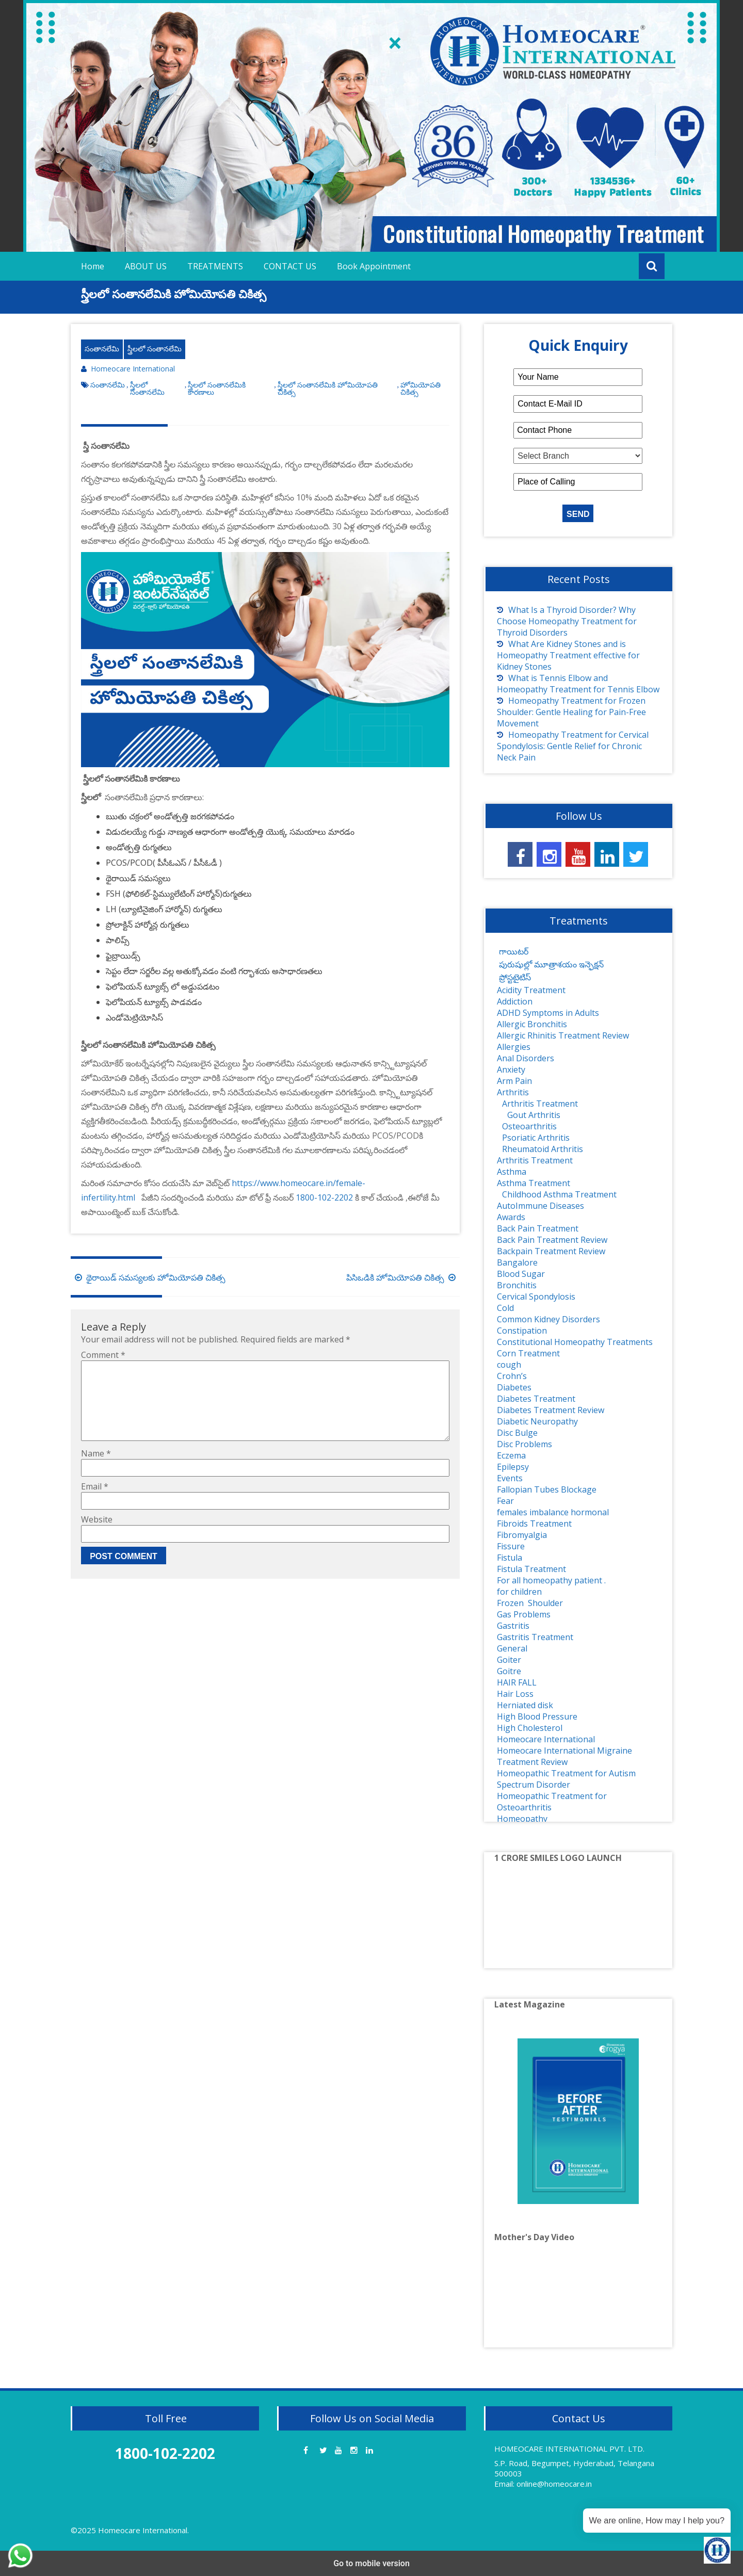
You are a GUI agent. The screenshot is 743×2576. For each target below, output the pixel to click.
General (512, 1648)
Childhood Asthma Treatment (559, 1194)
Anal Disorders (525, 1058)
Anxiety (511, 1069)
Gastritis (513, 1625)
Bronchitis (517, 1285)
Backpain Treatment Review (551, 1251)
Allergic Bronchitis (532, 1024)
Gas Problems (524, 1614)
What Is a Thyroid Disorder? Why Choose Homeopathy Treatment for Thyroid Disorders (567, 621)
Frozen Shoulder (530, 1603)
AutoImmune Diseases (540, 1205)
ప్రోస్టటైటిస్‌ (514, 977)
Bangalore (517, 1262)
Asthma (511, 1171)
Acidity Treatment (531, 990)
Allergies (513, 1046)
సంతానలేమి (102, 348)
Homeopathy (522, 1818)
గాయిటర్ (512, 951)
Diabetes (514, 1387)
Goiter (509, 1659)
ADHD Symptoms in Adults (548, 1012)
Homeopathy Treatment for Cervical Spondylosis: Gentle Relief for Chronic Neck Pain (573, 746)
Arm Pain (514, 1081)
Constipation (522, 1330)
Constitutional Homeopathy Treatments (575, 1342)
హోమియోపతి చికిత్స (420, 388)
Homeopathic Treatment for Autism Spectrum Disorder (566, 1779)
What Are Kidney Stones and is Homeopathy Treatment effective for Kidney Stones (568, 655)
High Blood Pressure (537, 1716)
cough (509, 1364)
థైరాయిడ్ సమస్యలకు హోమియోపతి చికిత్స (148, 1277)
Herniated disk (525, 1705)
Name (96, 1470)
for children (519, 1591)
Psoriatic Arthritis (536, 1137)
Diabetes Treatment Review (550, 1410)
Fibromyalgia (522, 1535)
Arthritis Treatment (540, 1103)
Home (92, 266)
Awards (511, 1217)
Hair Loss (515, 1693)
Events (510, 1478)
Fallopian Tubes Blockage (546, 1489)
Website (96, 1536)
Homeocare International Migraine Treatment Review (564, 1756)
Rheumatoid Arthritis (542, 1149)
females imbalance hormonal (553, 1512)
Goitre (509, 1671)
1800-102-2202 (324, 1197)
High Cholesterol (529, 1727)
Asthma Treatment (533, 1183)
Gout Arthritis (533, 1115)
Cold (505, 1308)
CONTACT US (290, 266)
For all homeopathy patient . (551, 1580)
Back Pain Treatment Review (552, 1239)
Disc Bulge (517, 1432)
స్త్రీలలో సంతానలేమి (154, 348)
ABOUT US (146, 266)
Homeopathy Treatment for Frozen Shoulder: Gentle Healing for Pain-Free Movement (571, 712)
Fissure (511, 1546)
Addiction (514, 1001)
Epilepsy (513, 1466)
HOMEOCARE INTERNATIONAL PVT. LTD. (569, 2448)
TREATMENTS (215, 266)
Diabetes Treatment (536, 1398)
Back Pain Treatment (537, 1228)
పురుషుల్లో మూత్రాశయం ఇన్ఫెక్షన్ (550, 964)
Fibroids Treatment (534, 1523)
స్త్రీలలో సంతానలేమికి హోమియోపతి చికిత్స (328, 388)
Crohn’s (512, 1376)
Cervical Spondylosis (536, 1296)
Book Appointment (374, 266)
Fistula (509, 1557)
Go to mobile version (371, 2563)
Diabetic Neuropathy (537, 1421)
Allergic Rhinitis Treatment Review (563, 1035)
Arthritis (513, 1092)
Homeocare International (133, 368)
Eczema (511, 1455)
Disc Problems (524, 1444)
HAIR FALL (517, 1682)
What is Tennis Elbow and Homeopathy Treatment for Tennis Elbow (578, 683)
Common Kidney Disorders (548, 1319)
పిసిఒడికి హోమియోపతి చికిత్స (403, 1277)
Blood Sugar (521, 1273)
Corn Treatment (528, 1353)
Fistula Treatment (531, 1569)
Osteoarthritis (529, 1126)
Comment (103, 1354)
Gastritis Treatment (535, 1637)
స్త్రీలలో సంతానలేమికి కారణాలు (217, 388)
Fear (505, 1500)
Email (94, 1503)
